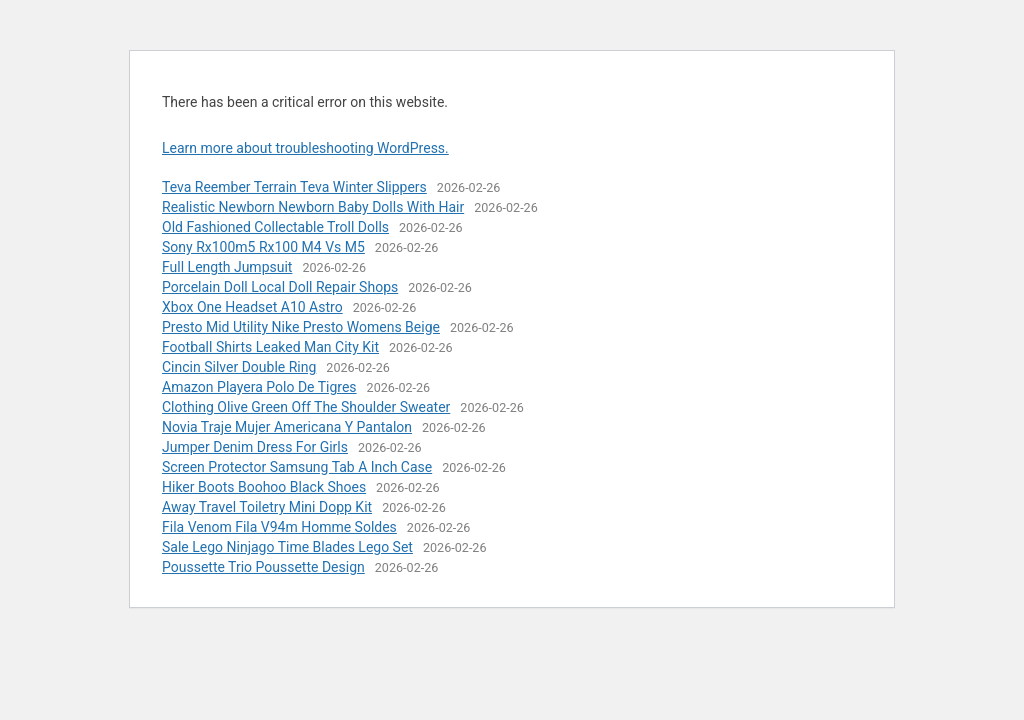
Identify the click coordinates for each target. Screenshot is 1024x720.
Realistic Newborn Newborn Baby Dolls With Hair (313, 207)
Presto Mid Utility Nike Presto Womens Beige (301, 327)
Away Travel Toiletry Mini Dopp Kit (267, 507)
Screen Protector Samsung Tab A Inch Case (297, 467)
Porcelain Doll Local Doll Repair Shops (280, 287)
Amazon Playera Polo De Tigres (259, 387)
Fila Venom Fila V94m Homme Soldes (279, 527)
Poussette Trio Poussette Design (263, 567)
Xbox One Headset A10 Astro (252, 307)
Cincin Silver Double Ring (239, 367)
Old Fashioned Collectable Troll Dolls (275, 227)
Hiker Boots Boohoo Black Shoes (264, 487)
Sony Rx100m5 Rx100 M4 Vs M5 (263, 247)
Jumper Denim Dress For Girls (255, 447)
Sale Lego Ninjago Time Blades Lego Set (287, 547)
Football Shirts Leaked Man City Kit (270, 347)
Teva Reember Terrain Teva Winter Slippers (294, 187)
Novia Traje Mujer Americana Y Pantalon (287, 427)
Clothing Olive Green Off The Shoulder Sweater (306, 407)
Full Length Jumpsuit (227, 267)
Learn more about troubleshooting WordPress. (305, 148)
